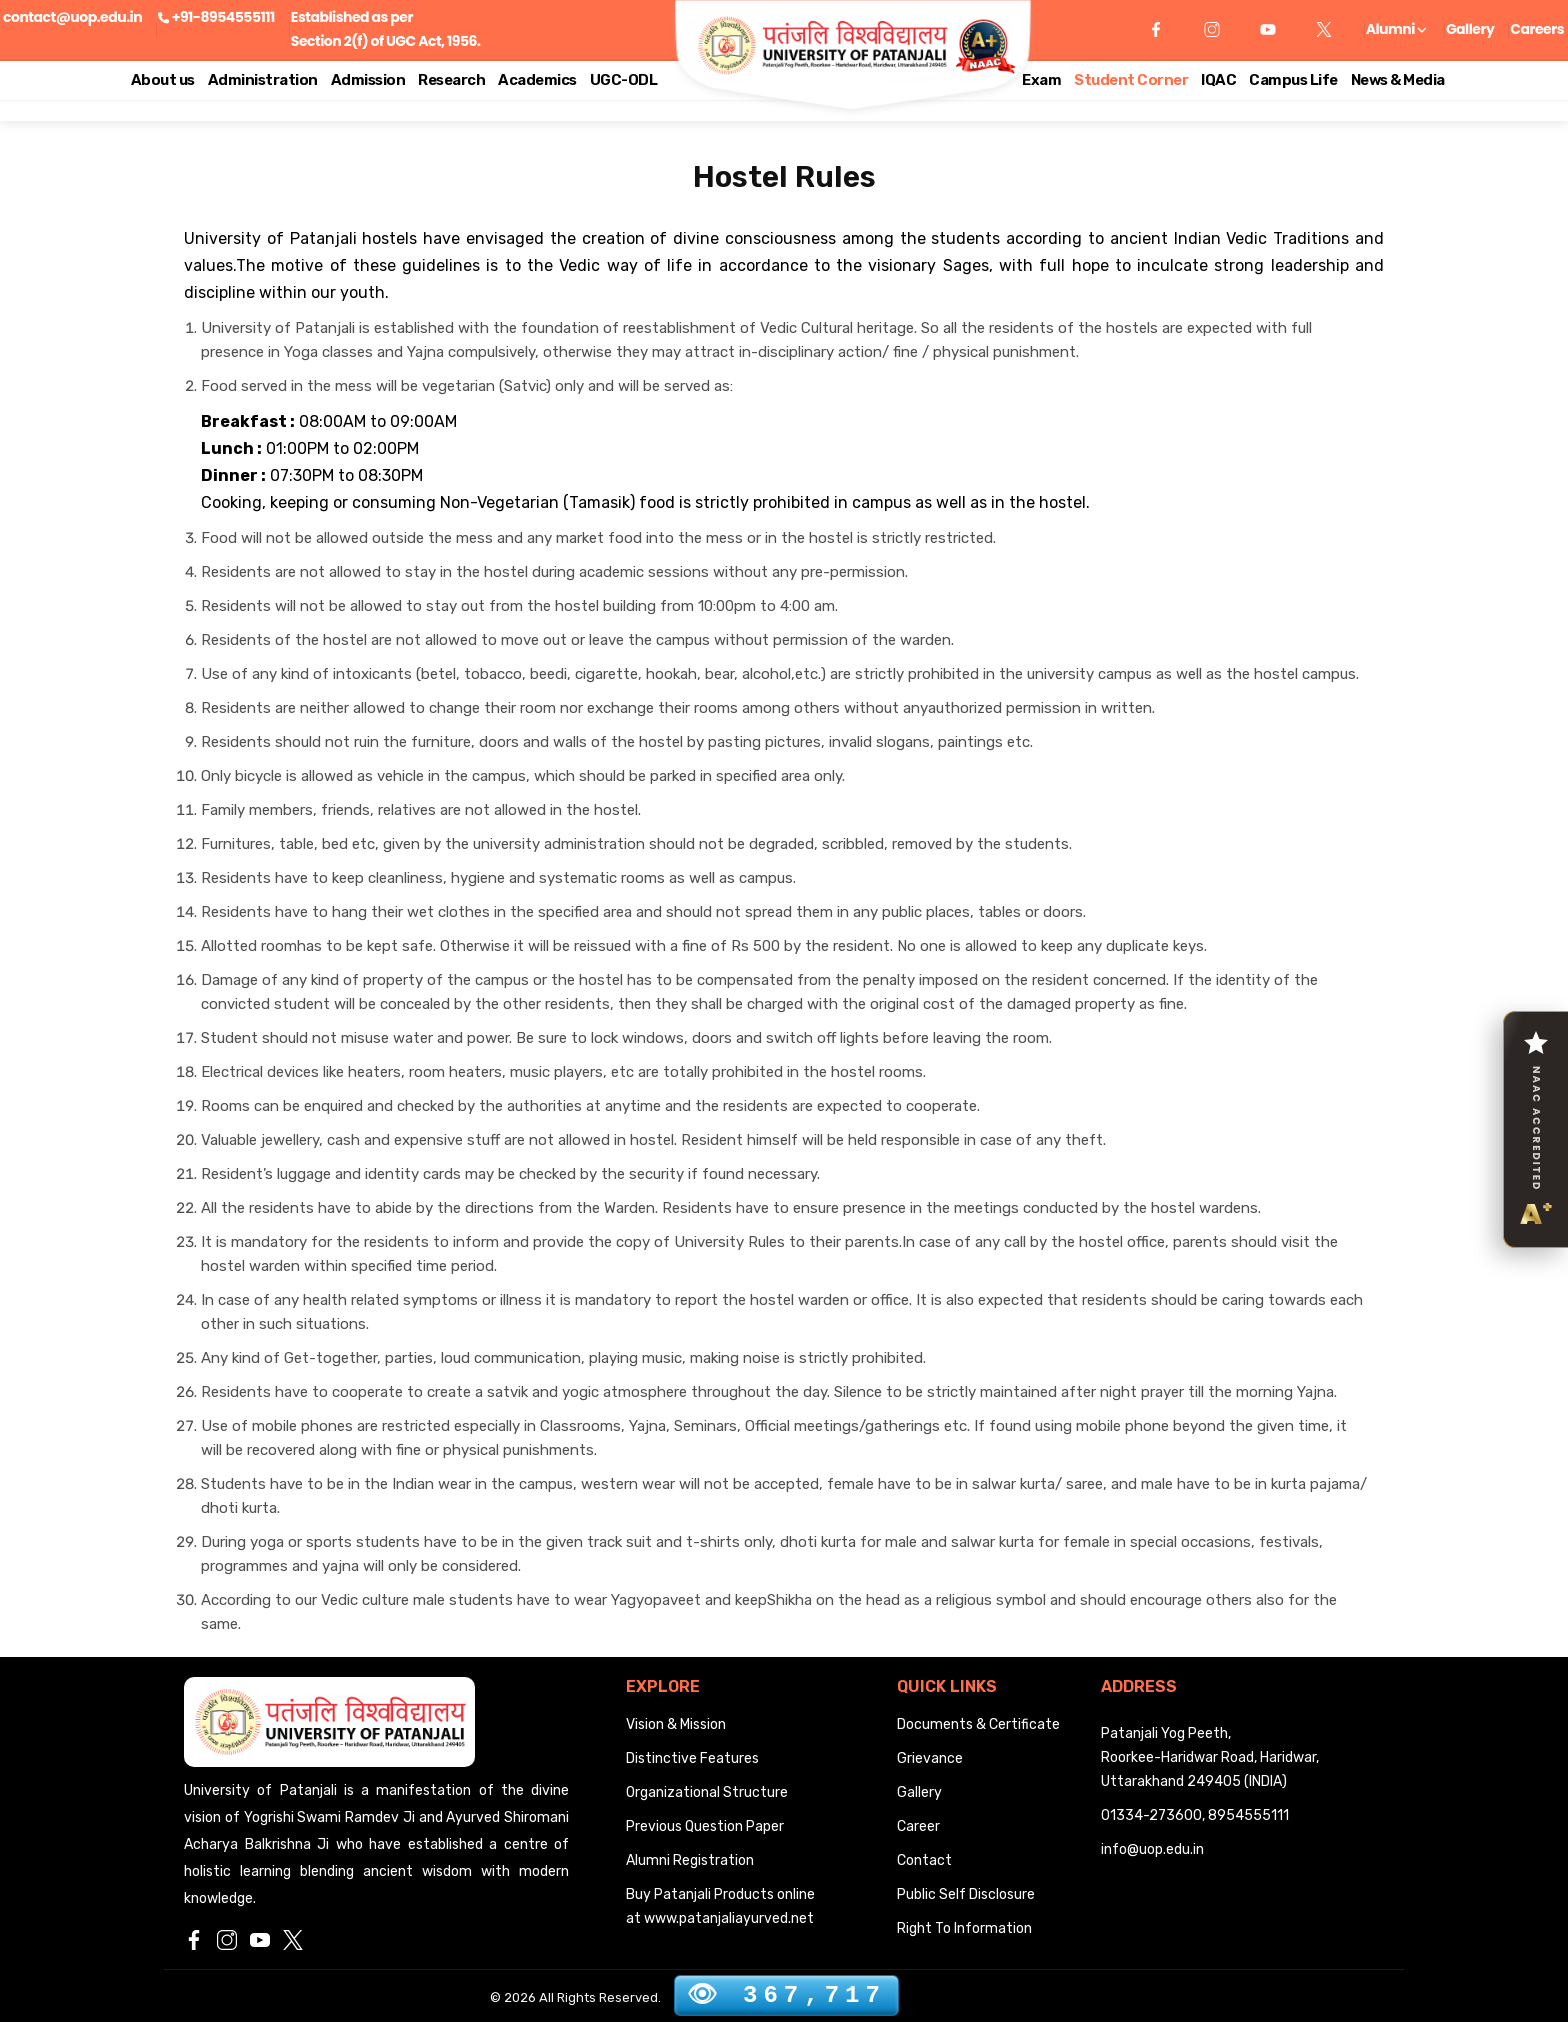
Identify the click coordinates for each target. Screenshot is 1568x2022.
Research (451, 80)
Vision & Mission (676, 1724)
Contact (924, 1860)
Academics (537, 80)
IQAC (1218, 80)
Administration (263, 80)
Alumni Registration (690, 1860)
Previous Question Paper (705, 1826)
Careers (1537, 29)
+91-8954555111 (223, 17)
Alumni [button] (1396, 29)
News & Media (1398, 80)
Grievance (930, 1758)
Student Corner (1131, 80)
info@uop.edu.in (1152, 1849)
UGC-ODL (624, 80)
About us (163, 80)
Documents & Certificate (978, 1724)
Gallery (1470, 29)
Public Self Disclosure (966, 1894)
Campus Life (1293, 80)
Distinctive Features (692, 1758)
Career (918, 1826)
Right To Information (964, 1928)
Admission (368, 80)
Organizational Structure (707, 1792)
